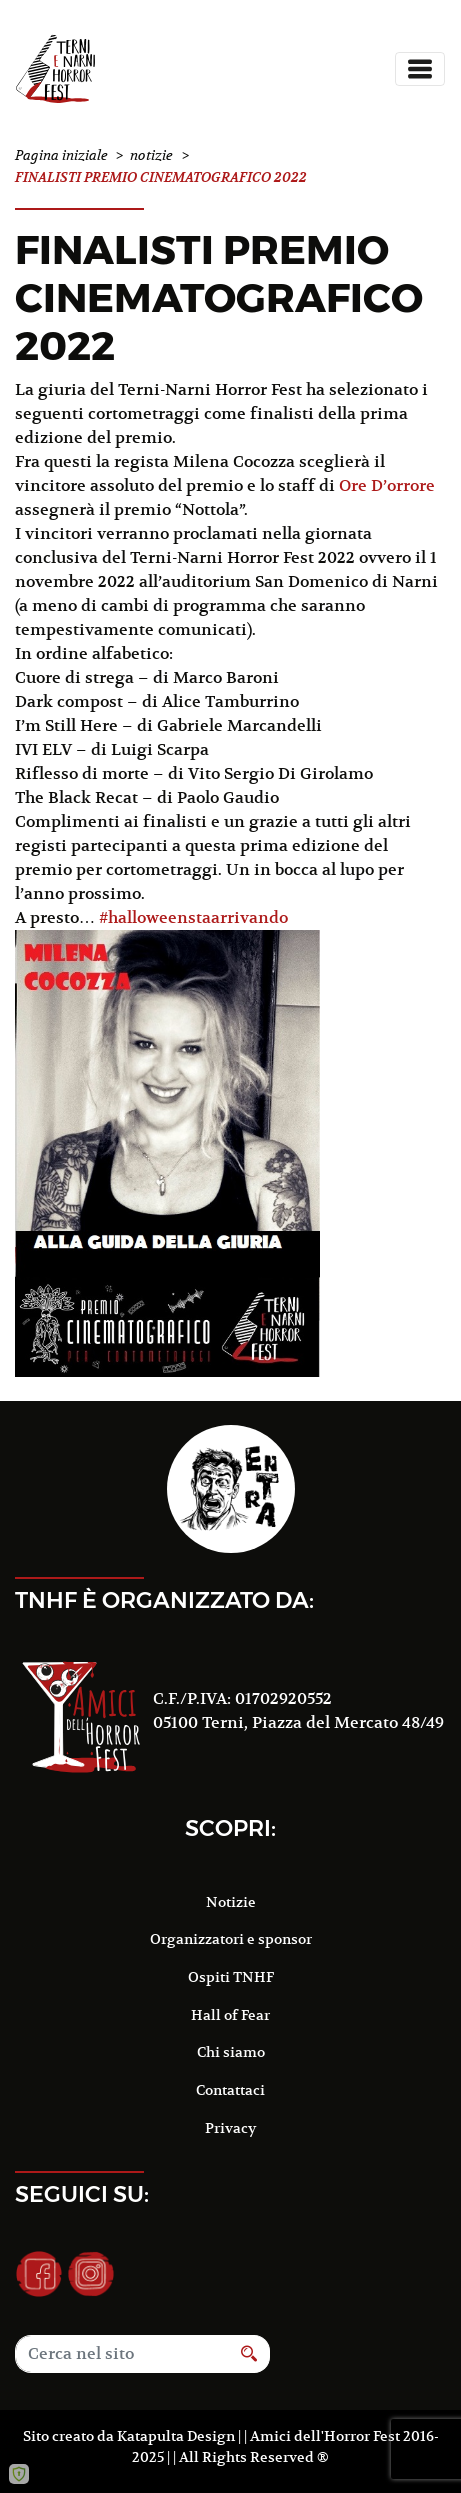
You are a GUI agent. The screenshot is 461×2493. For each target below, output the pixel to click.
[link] (387, 486)
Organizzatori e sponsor (231, 1939)
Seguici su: (82, 2194)
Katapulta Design (176, 2436)
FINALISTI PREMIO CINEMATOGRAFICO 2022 (219, 297)
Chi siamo (231, 2052)
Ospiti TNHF (231, 1977)
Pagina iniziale (61, 155)
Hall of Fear (230, 2015)
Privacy (230, 2128)
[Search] (122, 2354)
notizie (151, 155)
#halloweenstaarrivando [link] (193, 918)
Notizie (231, 1902)
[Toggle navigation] (420, 69)
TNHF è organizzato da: (164, 1600)
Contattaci (230, 2090)
